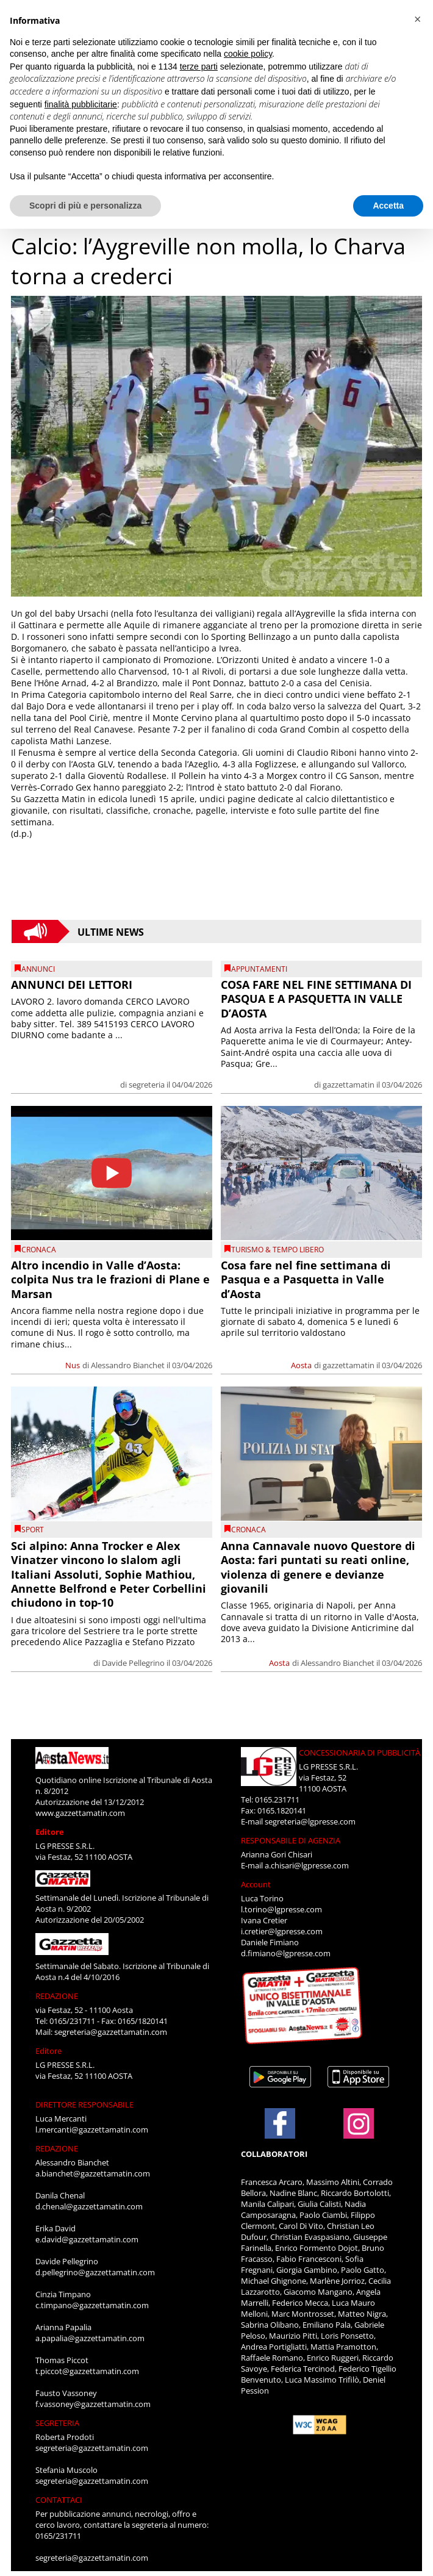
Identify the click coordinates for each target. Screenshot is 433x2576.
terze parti (199, 66)
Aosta (301, 1365)
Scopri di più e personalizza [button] (85, 205)
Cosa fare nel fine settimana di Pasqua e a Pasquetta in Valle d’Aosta (306, 1279)
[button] (417, 19)
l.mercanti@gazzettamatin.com (91, 2129)
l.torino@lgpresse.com (281, 1909)
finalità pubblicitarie (81, 104)
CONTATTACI (58, 2499)
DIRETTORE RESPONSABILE (84, 2104)
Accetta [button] (388, 205)
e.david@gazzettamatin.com (86, 2239)
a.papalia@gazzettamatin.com (90, 2338)
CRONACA (38, 1249)
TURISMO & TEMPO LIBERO (277, 1249)
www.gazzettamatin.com (80, 1812)
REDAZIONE (56, 1995)
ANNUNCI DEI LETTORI (71, 984)
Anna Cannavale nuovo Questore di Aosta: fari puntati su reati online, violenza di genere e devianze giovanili (318, 1567)
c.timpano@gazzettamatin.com (92, 2305)
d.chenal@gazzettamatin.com (89, 2206)
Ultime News (110, 931)
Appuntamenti (259, 969)
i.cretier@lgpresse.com (282, 1931)
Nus (72, 1365)
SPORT (32, 1529)
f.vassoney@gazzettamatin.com (93, 2403)
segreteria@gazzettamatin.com (110, 2031)
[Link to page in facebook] (280, 2123)
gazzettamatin (348, 1084)
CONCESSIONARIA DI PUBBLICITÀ (359, 1752)
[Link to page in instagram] (358, 2132)
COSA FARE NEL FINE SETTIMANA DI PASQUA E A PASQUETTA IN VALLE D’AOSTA (316, 999)
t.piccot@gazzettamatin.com (87, 2371)
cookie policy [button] (248, 54)
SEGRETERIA (57, 2422)
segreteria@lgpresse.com (310, 1821)
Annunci (38, 969)
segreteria (147, 1084)
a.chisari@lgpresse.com (307, 1865)
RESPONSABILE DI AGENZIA (290, 1840)
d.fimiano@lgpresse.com (286, 1953)
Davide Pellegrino (133, 1662)
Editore (49, 1831)
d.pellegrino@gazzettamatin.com (95, 2272)
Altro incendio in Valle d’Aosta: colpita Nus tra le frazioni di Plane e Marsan (110, 1279)
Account (256, 1884)
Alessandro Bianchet (128, 1365)
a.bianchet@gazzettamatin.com (92, 2173)
